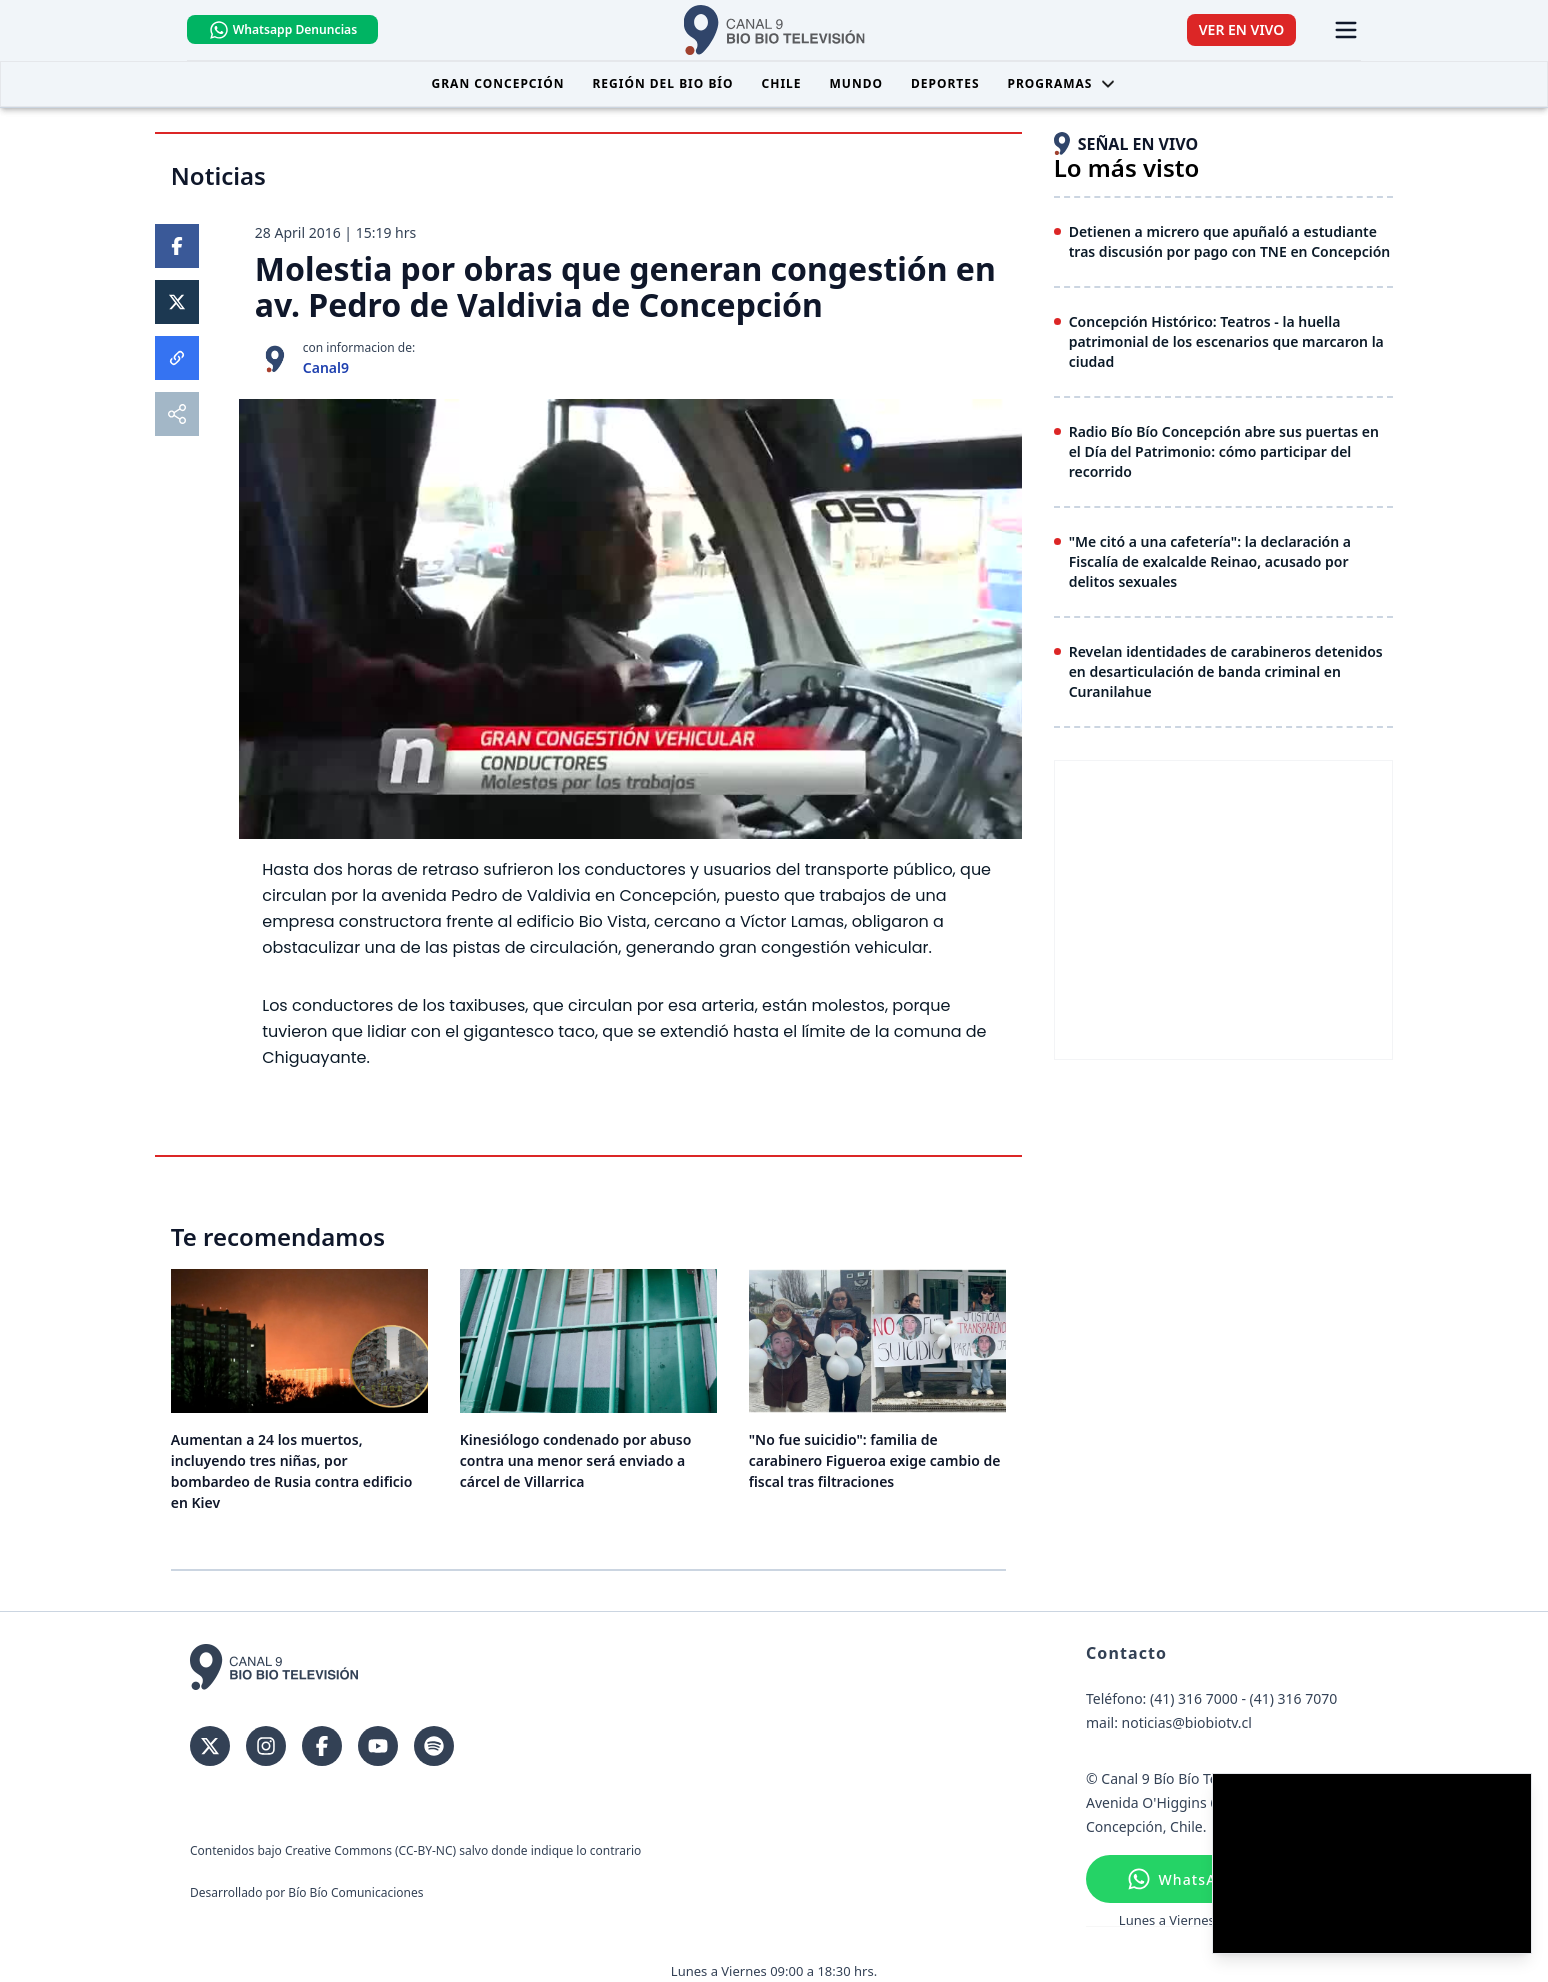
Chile (782, 83)
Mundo (856, 83)
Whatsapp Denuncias (287, 30)
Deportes (945, 83)
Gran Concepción (498, 83)
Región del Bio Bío (662, 83)
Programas (1062, 83)
